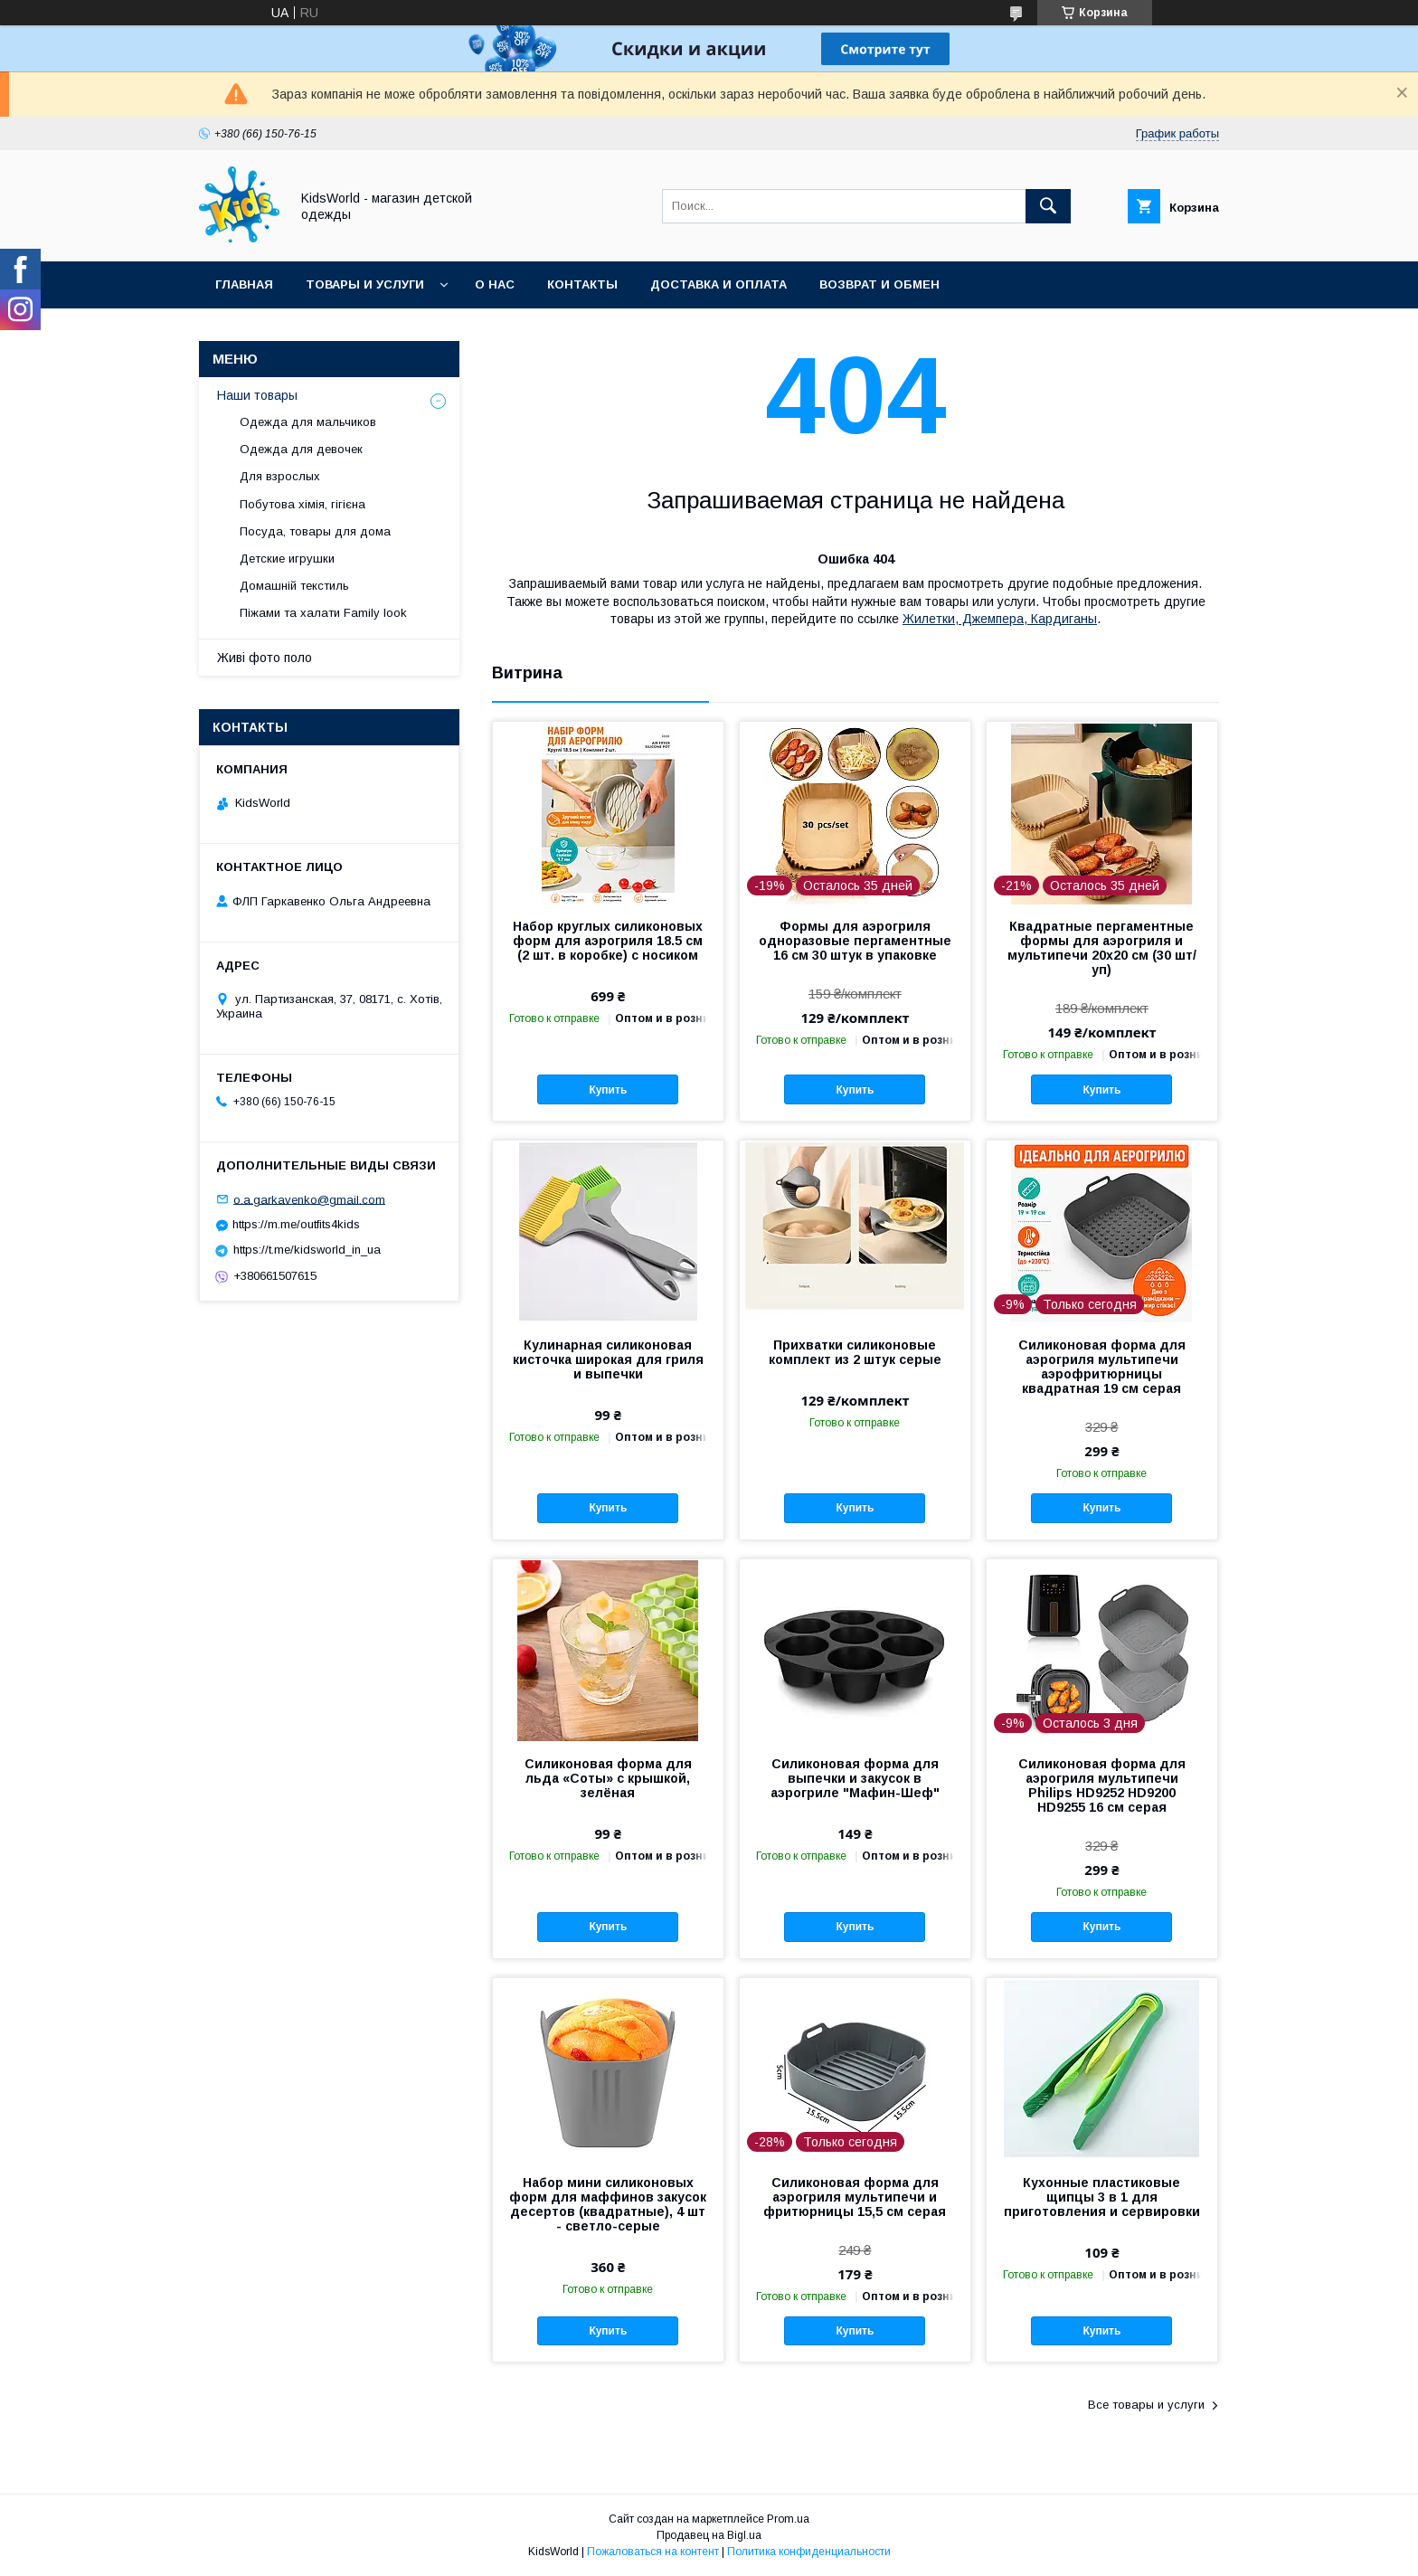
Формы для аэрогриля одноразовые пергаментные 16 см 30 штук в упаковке (855, 940)
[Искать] (1048, 206)
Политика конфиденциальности (809, 2551)
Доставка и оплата (718, 284)
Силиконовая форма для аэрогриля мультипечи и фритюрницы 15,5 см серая (854, 2197)
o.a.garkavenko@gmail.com (309, 1199)
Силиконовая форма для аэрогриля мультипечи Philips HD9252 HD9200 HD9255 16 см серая (1102, 1785)
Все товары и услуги (1146, 2404)
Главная (244, 284)
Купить (608, 1090)
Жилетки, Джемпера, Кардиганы (1000, 618)
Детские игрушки (287, 558)
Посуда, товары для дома (315, 531)
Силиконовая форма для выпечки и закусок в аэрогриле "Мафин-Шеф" (855, 1778)
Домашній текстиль (294, 585)
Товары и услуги (365, 284)
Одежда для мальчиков (308, 422)
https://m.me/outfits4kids (296, 1224)
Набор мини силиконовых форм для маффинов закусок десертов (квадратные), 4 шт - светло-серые (607, 2204)
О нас (495, 284)
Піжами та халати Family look (323, 613)
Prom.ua (788, 2519)
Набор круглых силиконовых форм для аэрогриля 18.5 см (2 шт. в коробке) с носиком (608, 940)
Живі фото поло (264, 657)
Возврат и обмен (879, 284)
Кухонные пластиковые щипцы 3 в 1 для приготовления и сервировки (1102, 2197)
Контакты (582, 284)
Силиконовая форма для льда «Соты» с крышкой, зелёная (608, 1778)
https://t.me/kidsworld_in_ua (307, 1249)
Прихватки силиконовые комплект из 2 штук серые (855, 1352)
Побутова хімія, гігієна (302, 504)
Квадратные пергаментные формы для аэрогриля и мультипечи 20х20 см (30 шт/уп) (1101, 948)
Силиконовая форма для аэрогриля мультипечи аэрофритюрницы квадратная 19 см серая (1102, 1367)
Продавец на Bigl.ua (709, 2535)
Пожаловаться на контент (653, 2551)
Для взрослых (280, 476)
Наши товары (257, 395)
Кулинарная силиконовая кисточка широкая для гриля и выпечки (608, 1359)
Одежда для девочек (301, 449)
